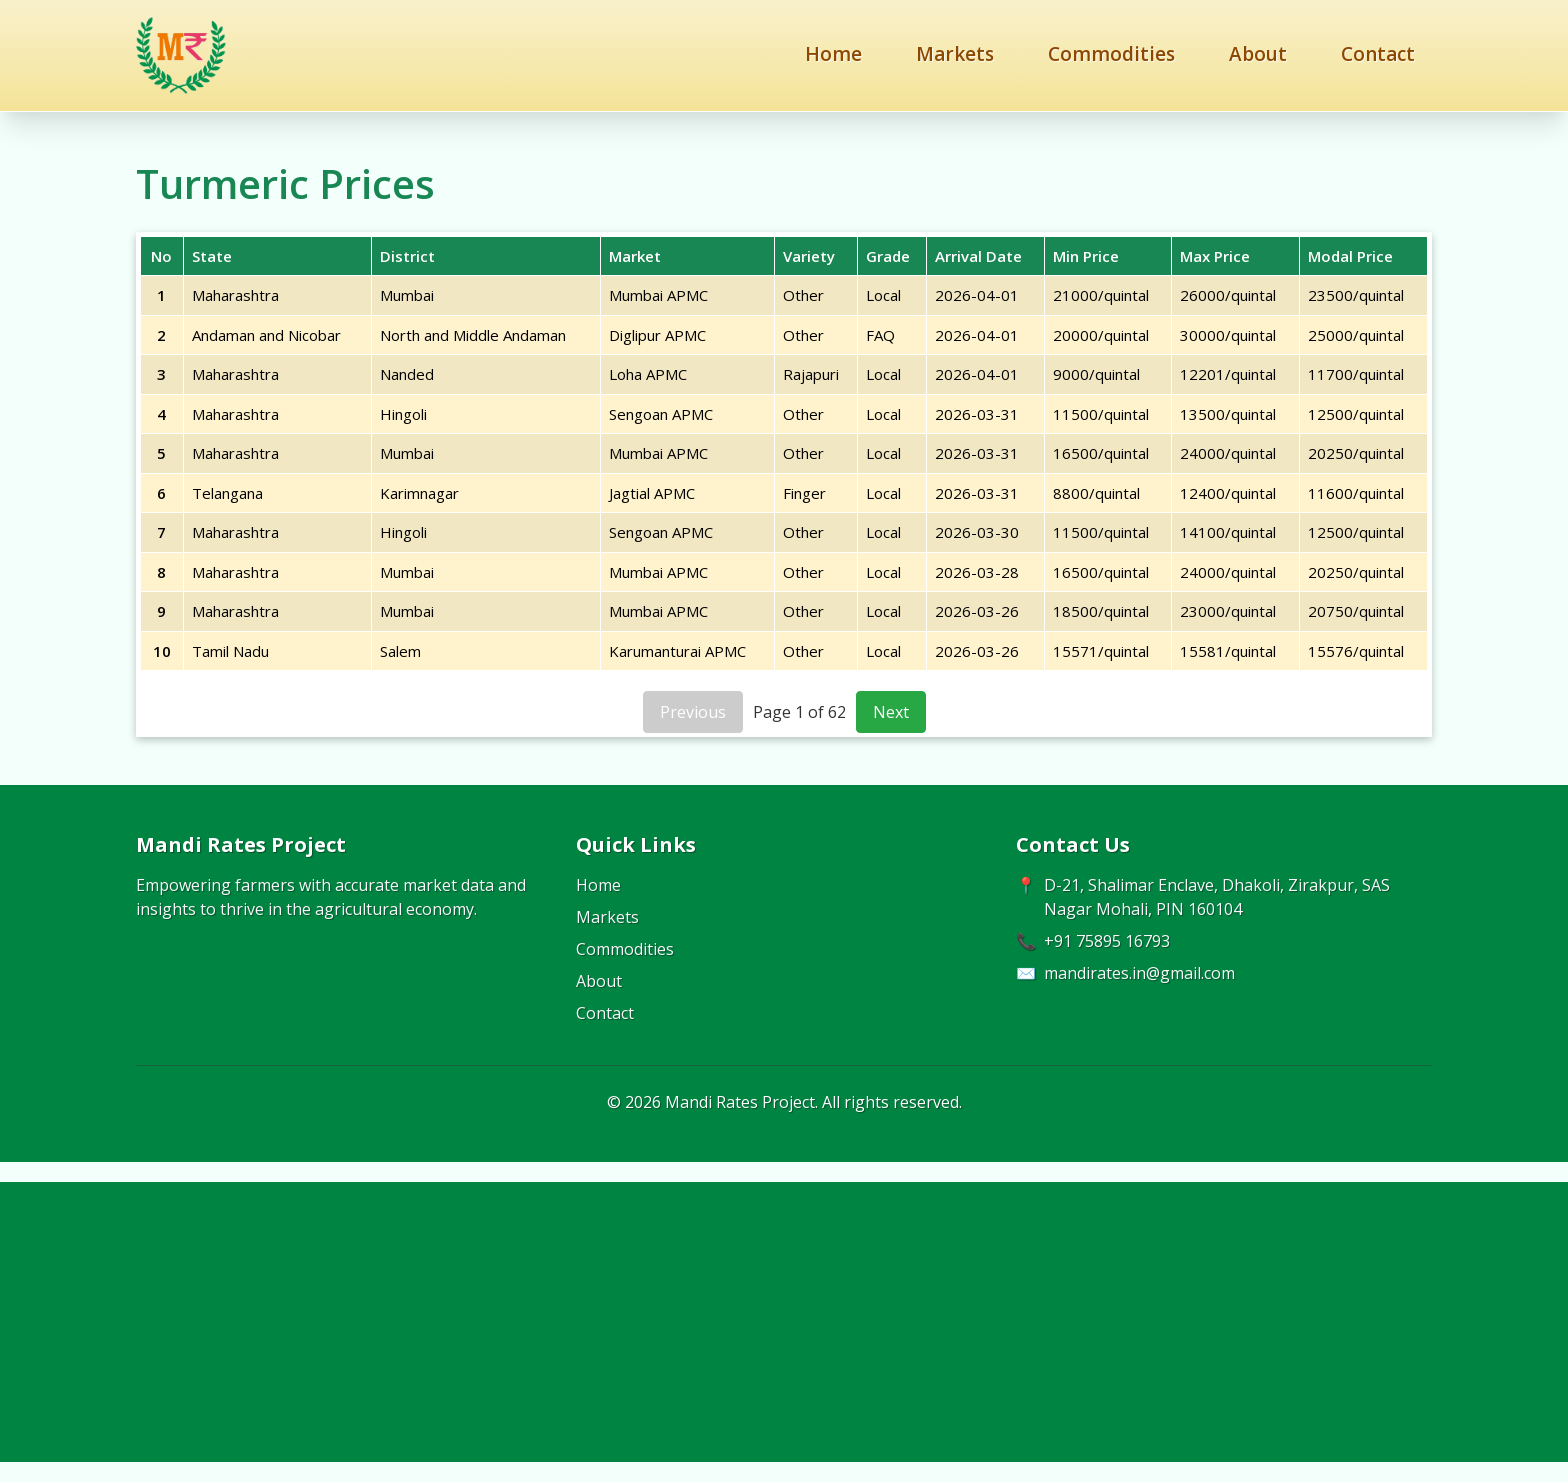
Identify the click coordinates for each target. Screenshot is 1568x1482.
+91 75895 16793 (1107, 941)
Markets (955, 54)
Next (891, 712)
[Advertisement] (784, 1322)
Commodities (1111, 54)
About (1258, 54)
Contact (1378, 54)
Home (833, 54)
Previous (693, 712)
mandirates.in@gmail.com (1139, 973)
